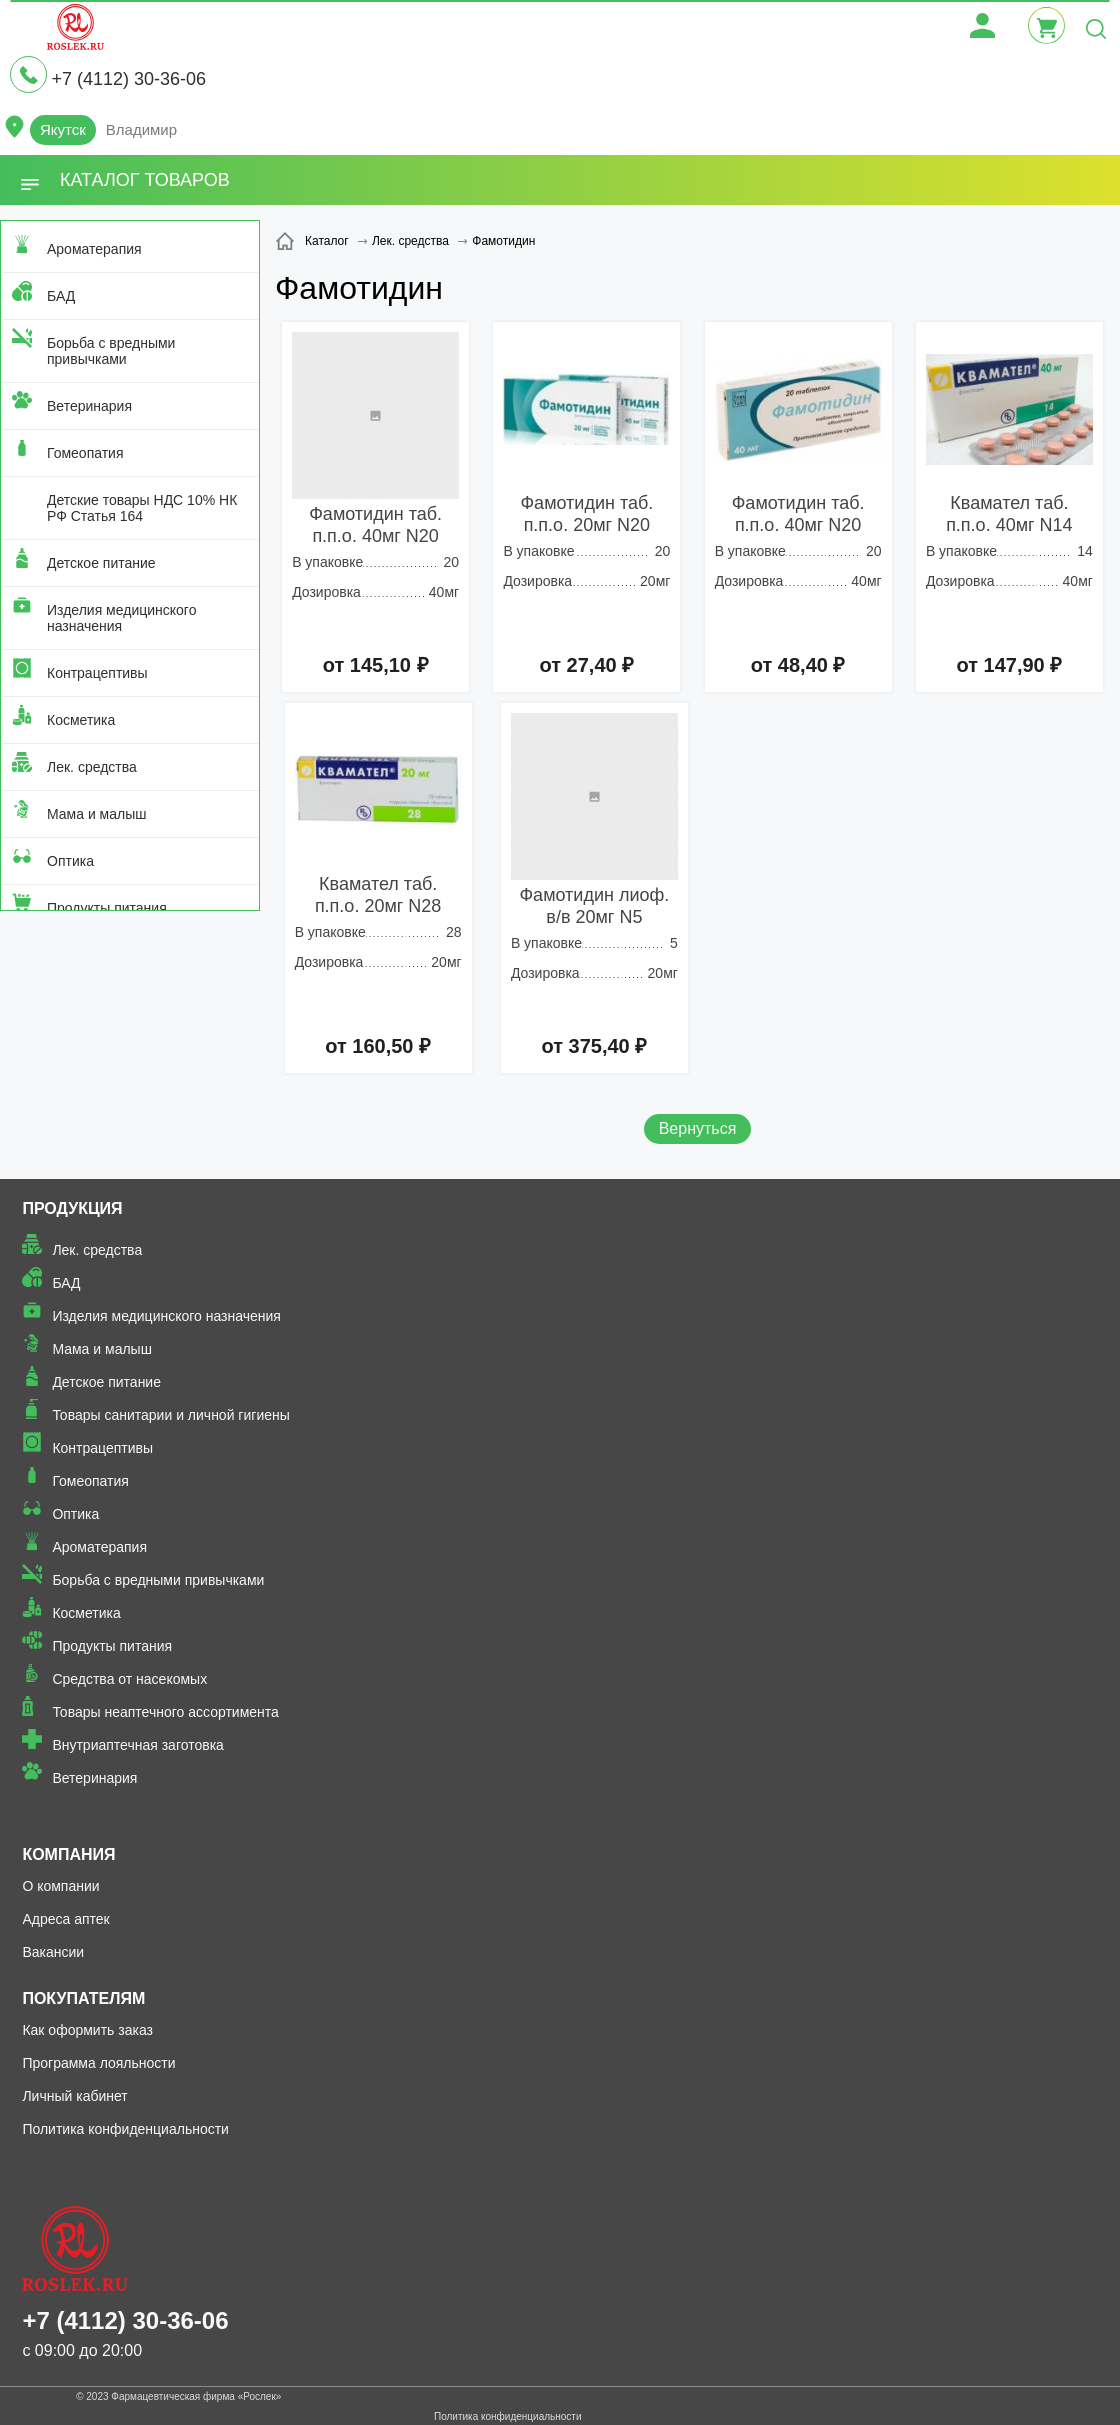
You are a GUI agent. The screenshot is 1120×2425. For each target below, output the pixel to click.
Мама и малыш (97, 814)
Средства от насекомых (129, 1679)
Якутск (63, 129)
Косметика (81, 720)
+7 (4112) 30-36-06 (128, 79)
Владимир (141, 129)
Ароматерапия (94, 249)
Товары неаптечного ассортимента (165, 1712)
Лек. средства (92, 767)
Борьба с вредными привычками (111, 351)
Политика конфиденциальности (125, 2129)
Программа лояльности (98, 2063)
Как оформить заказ (87, 2030)
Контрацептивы (97, 673)
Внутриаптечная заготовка (138, 1745)
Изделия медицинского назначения (121, 618)
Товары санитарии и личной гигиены (170, 1415)
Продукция (72, 1208)
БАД (61, 296)
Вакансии (53, 1952)
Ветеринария (89, 406)
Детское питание (101, 563)
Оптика (70, 861)
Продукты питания (107, 908)
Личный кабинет (74, 2096)
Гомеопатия (85, 453)
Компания (68, 1854)
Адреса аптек (65, 1919)
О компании (60, 1886)
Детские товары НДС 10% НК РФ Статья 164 (142, 508)
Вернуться (698, 1128)
